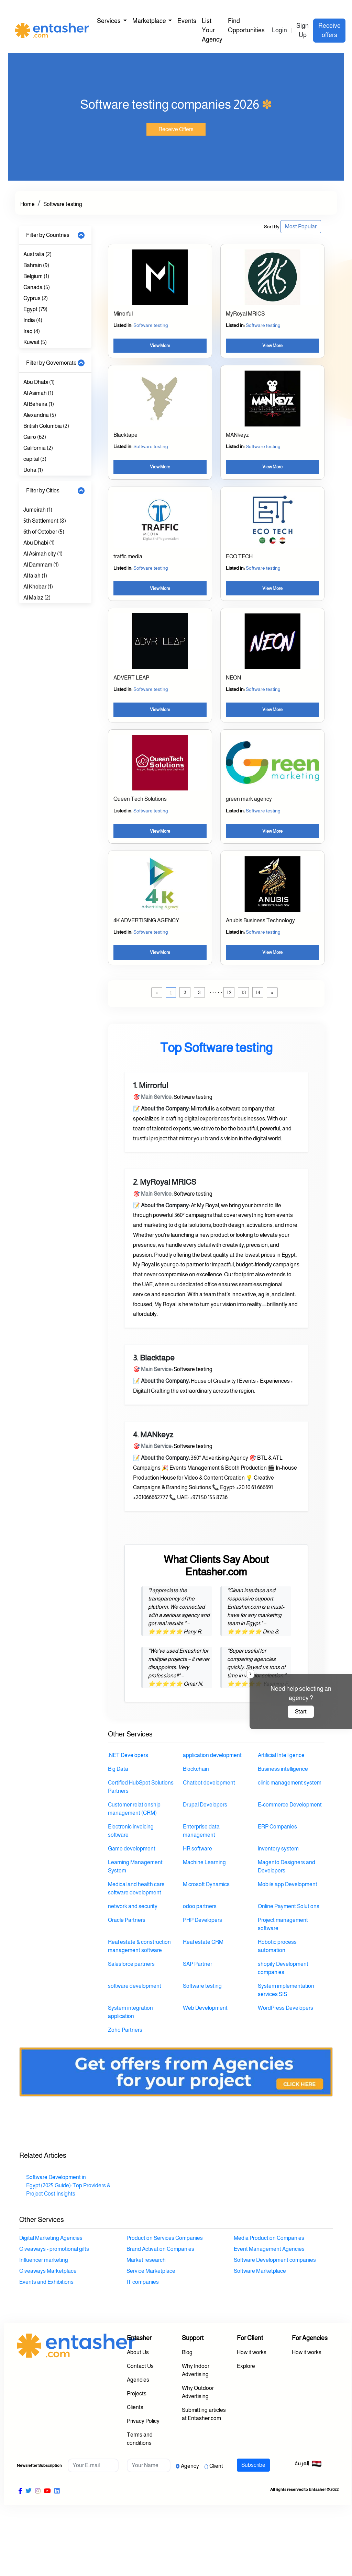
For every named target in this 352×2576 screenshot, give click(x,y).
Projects (136, 2393)
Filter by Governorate (51, 363)
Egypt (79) (35, 309)
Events (186, 21)
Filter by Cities (42, 490)
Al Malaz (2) (37, 598)
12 (229, 992)
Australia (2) (37, 254)
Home (27, 204)
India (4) (32, 320)
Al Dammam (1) (41, 565)
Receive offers (329, 30)
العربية (308, 2464)
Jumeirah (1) (37, 510)
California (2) (38, 448)
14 (257, 992)
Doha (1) (33, 470)
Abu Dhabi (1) (39, 382)
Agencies (138, 2380)
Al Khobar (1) (38, 587)
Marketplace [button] (149, 21)
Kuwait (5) (35, 342)
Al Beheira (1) (38, 404)
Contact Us (140, 2366)
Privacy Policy (143, 2421)
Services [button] (109, 21)
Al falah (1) (35, 576)
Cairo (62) (34, 437)
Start (301, 1711)
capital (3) (34, 459)
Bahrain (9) (36, 265)
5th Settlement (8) (44, 521)
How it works (251, 2352)
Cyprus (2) (35, 298)
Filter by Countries (47, 235)
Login (279, 30)
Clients (135, 2407)
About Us (138, 2352)
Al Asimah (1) (38, 393)
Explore (246, 2366)
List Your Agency (212, 30)
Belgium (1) (36, 276)
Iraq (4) (31, 331)
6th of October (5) (43, 532)
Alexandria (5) (39, 415)
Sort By (271, 226)
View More (160, 345)
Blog (187, 2352)
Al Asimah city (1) (43, 554)
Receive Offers (176, 129)
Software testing (62, 204)
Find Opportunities (246, 26)
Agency (190, 2466)
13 (243, 992)
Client (216, 2466)
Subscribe (253, 2465)
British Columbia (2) (46, 426)
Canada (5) (36, 287)
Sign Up (302, 30)
